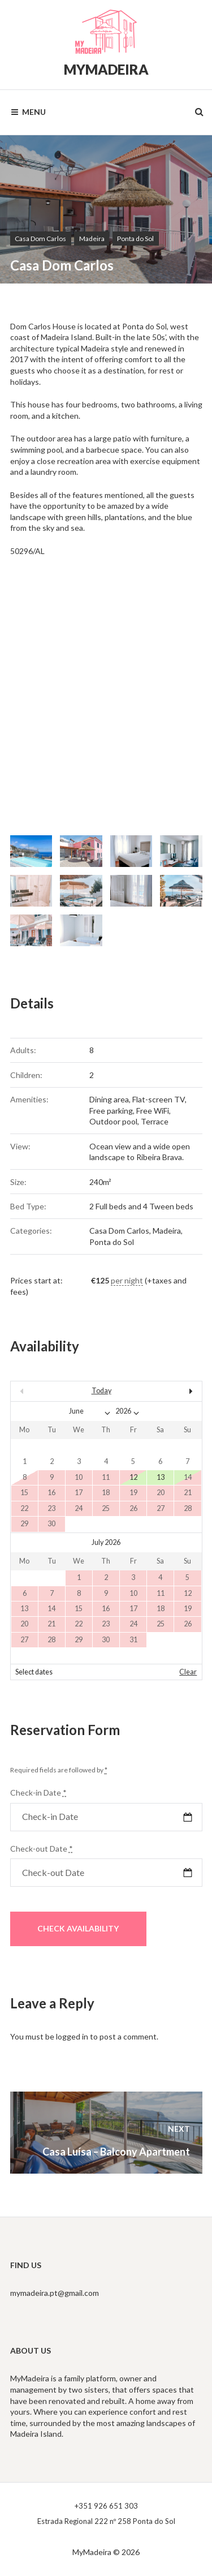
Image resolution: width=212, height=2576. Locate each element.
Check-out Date (41, 1848)
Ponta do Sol (135, 238)
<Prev (39, 1391)
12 (133, 1477)
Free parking (111, 1110)
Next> (172, 1391)
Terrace (154, 1121)
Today (101, 1390)
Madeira (92, 238)
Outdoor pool (113, 1121)
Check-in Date (38, 1792)
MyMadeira (106, 69)
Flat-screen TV (158, 1099)
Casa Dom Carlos (40, 238)
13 (161, 1477)
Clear (188, 1672)
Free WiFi (152, 1110)
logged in (72, 2036)
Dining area (109, 1099)
